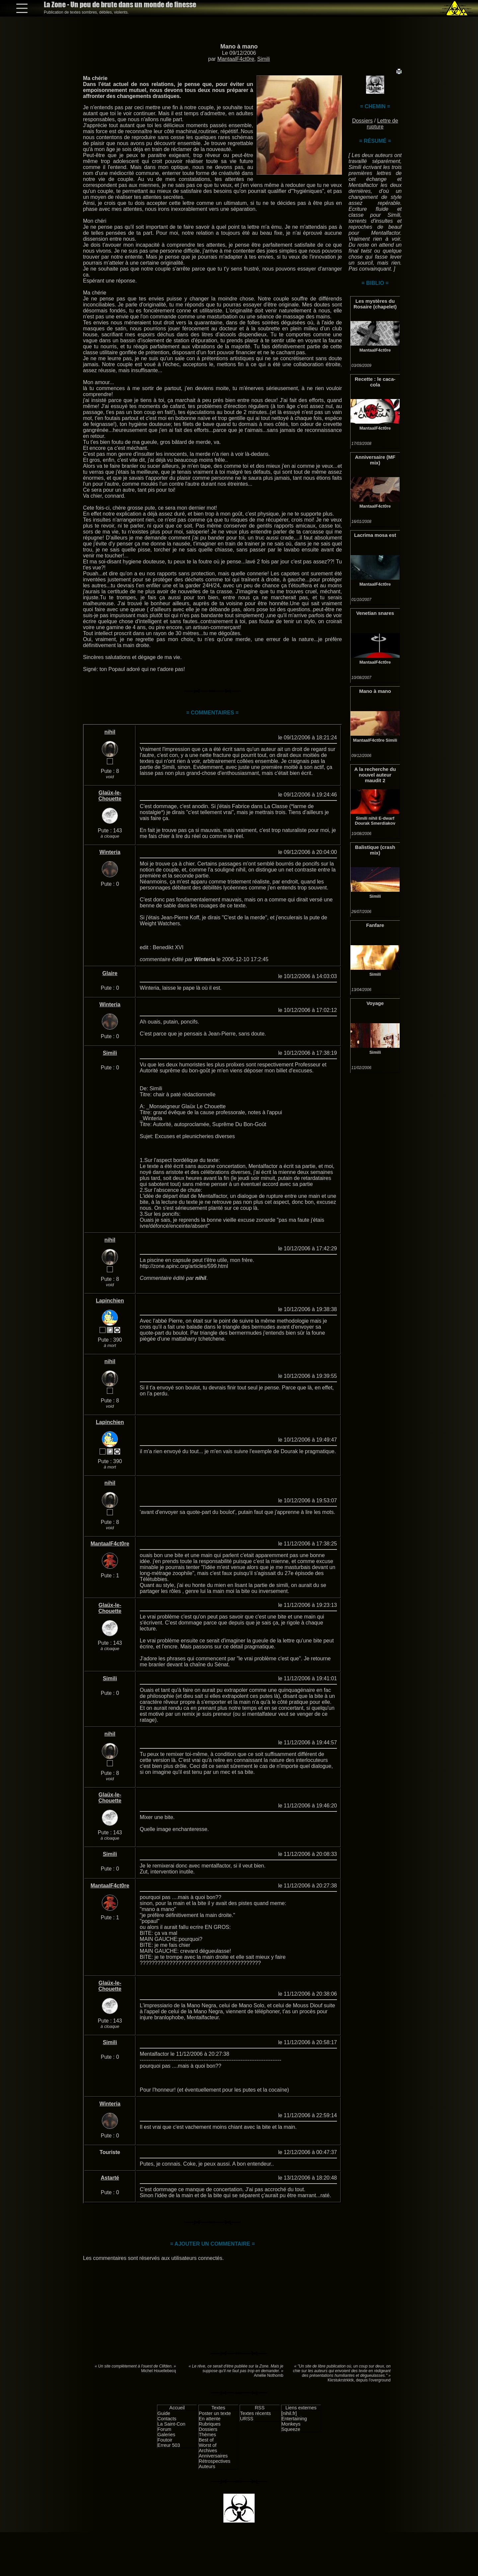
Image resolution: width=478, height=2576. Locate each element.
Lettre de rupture (382, 123)
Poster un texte (215, 2413)
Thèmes (207, 2434)
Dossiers (362, 121)
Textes (218, 2407)
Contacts (166, 2418)
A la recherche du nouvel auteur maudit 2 (375, 774)
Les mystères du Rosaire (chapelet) (375, 303)
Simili (263, 59)
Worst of (207, 2445)
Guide (163, 2413)
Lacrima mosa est (375, 535)
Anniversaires (213, 2455)
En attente (210, 2418)
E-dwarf (386, 818)
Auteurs (207, 2466)
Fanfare (375, 925)
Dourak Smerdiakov (375, 823)
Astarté (110, 2178)
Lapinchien (110, 1300)
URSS (246, 2418)
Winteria (110, 852)
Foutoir (164, 2440)
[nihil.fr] (289, 2413)
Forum (164, 2429)
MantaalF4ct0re (235, 59)
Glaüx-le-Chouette (109, 795)
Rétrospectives (214, 2461)
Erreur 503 (168, 2445)
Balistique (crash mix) (375, 850)
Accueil (177, 2407)
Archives (208, 2450)
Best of (206, 2440)
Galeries (166, 2434)
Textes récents (255, 2413)
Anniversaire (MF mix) (375, 459)
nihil (372, 818)
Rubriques (210, 2424)
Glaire (109, 973)
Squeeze (290, 2429)
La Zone (120, 4)
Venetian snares (375, 613)
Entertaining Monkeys (294, 2421)
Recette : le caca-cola (375, 381)
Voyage (375, 1003)
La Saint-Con (171, 2424)
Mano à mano (239, 46)
